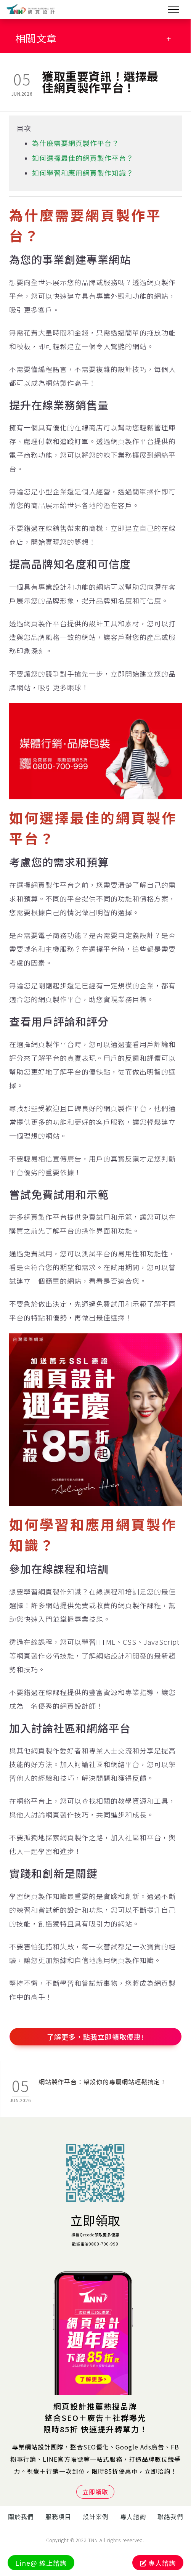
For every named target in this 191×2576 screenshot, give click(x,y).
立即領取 (95, 2220)
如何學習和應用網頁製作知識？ (82, 173)
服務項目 (58, 2516)
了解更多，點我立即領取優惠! (95, 2037)
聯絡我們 (170, 2516)
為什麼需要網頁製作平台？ (75, 143)
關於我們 (21, 2516)
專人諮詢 (133, 2516)
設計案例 (96, 2516)
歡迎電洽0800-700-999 (95, 2244)
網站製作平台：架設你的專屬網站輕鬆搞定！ (103, 2081)
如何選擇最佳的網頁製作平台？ (82, 158)
